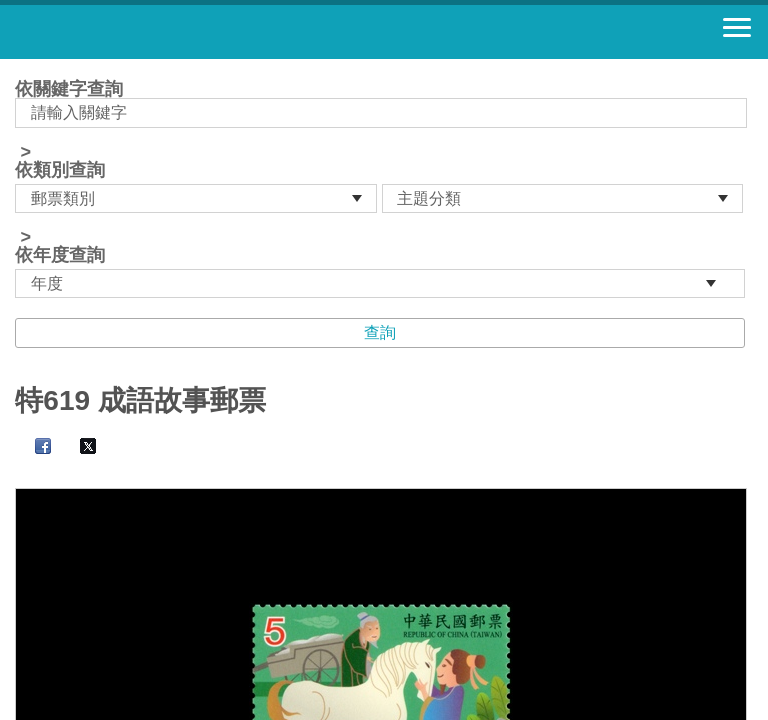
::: (21, 67)
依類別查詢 (60, 170)
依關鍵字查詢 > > (383, 189)
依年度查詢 (60, 255)
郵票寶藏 (125, 32)
